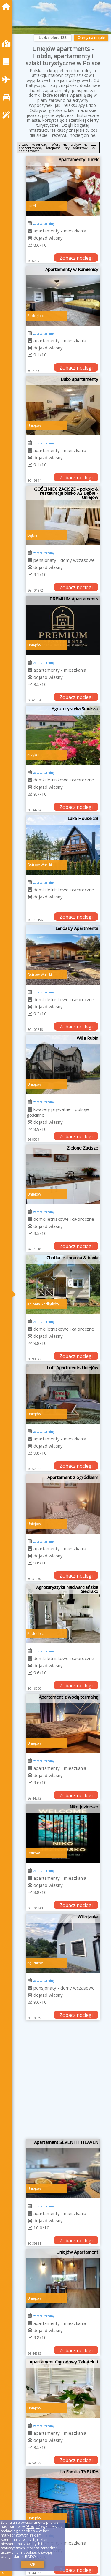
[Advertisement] (55, 2082)
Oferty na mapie (91, 37)
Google (33, 2526)
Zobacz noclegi (76, 258)
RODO (30, 2556)
